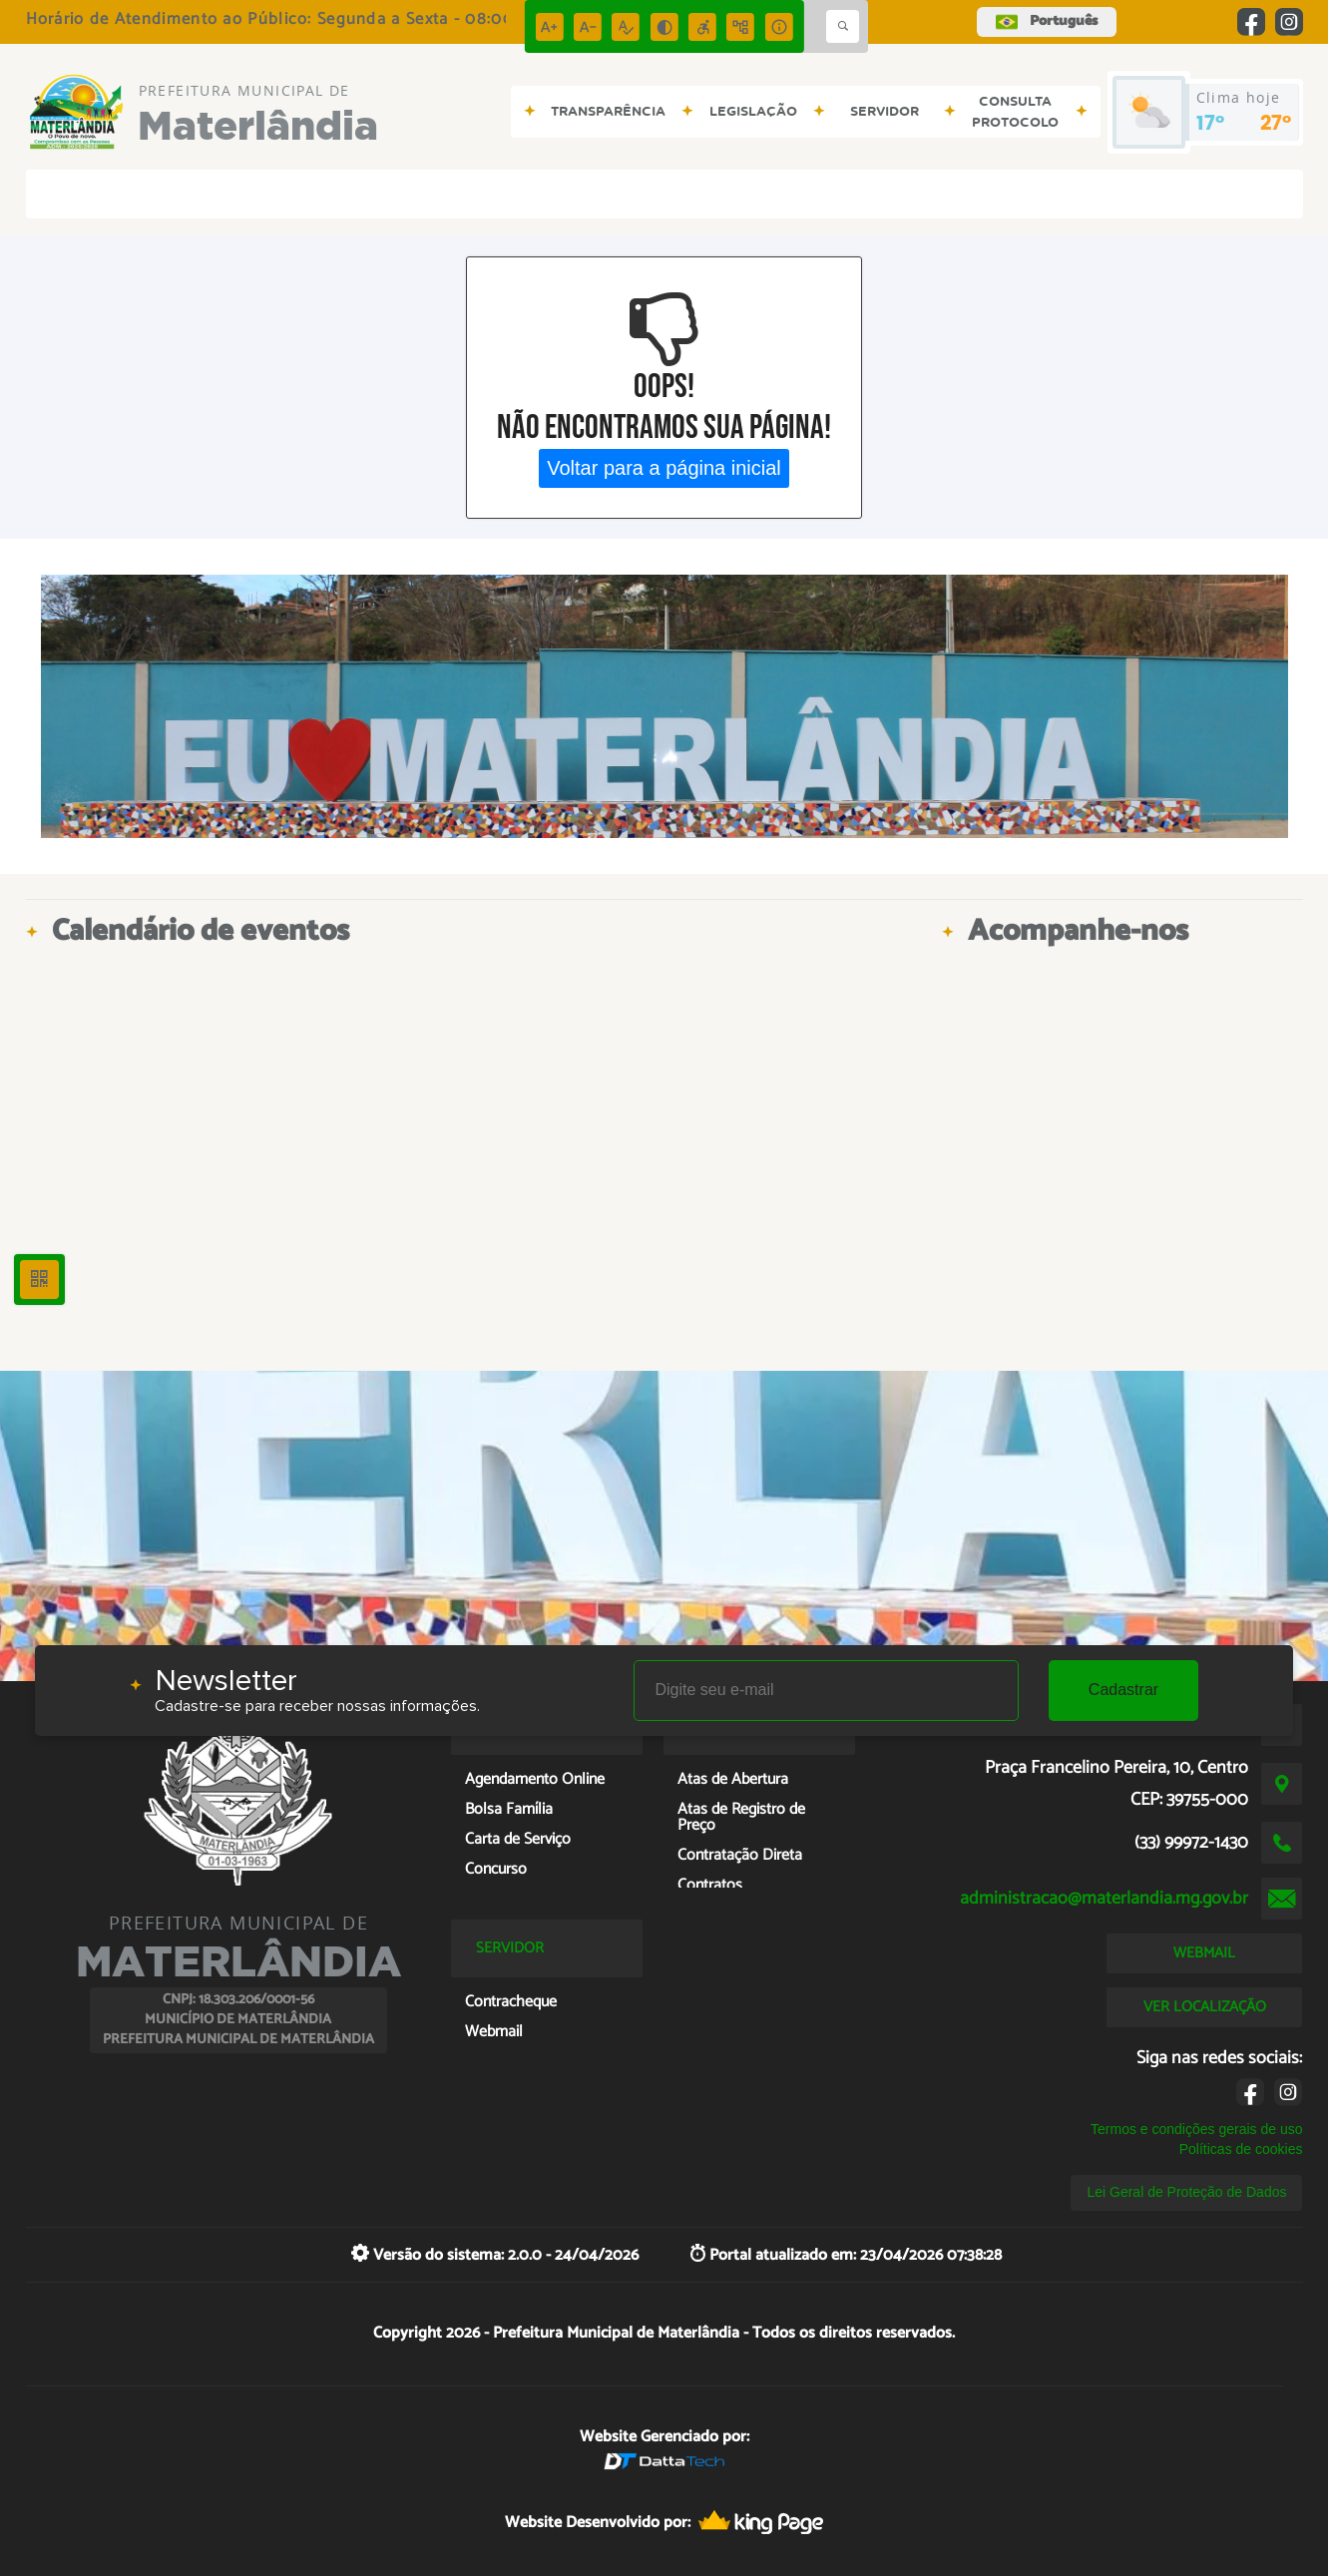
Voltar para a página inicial (664, 468)
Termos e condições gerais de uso (1196, 2129)
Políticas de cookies (1241, 2149)
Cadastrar (1123, 1689)
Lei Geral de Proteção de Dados (1186, 2192)
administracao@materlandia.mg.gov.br (1104, 1899)
